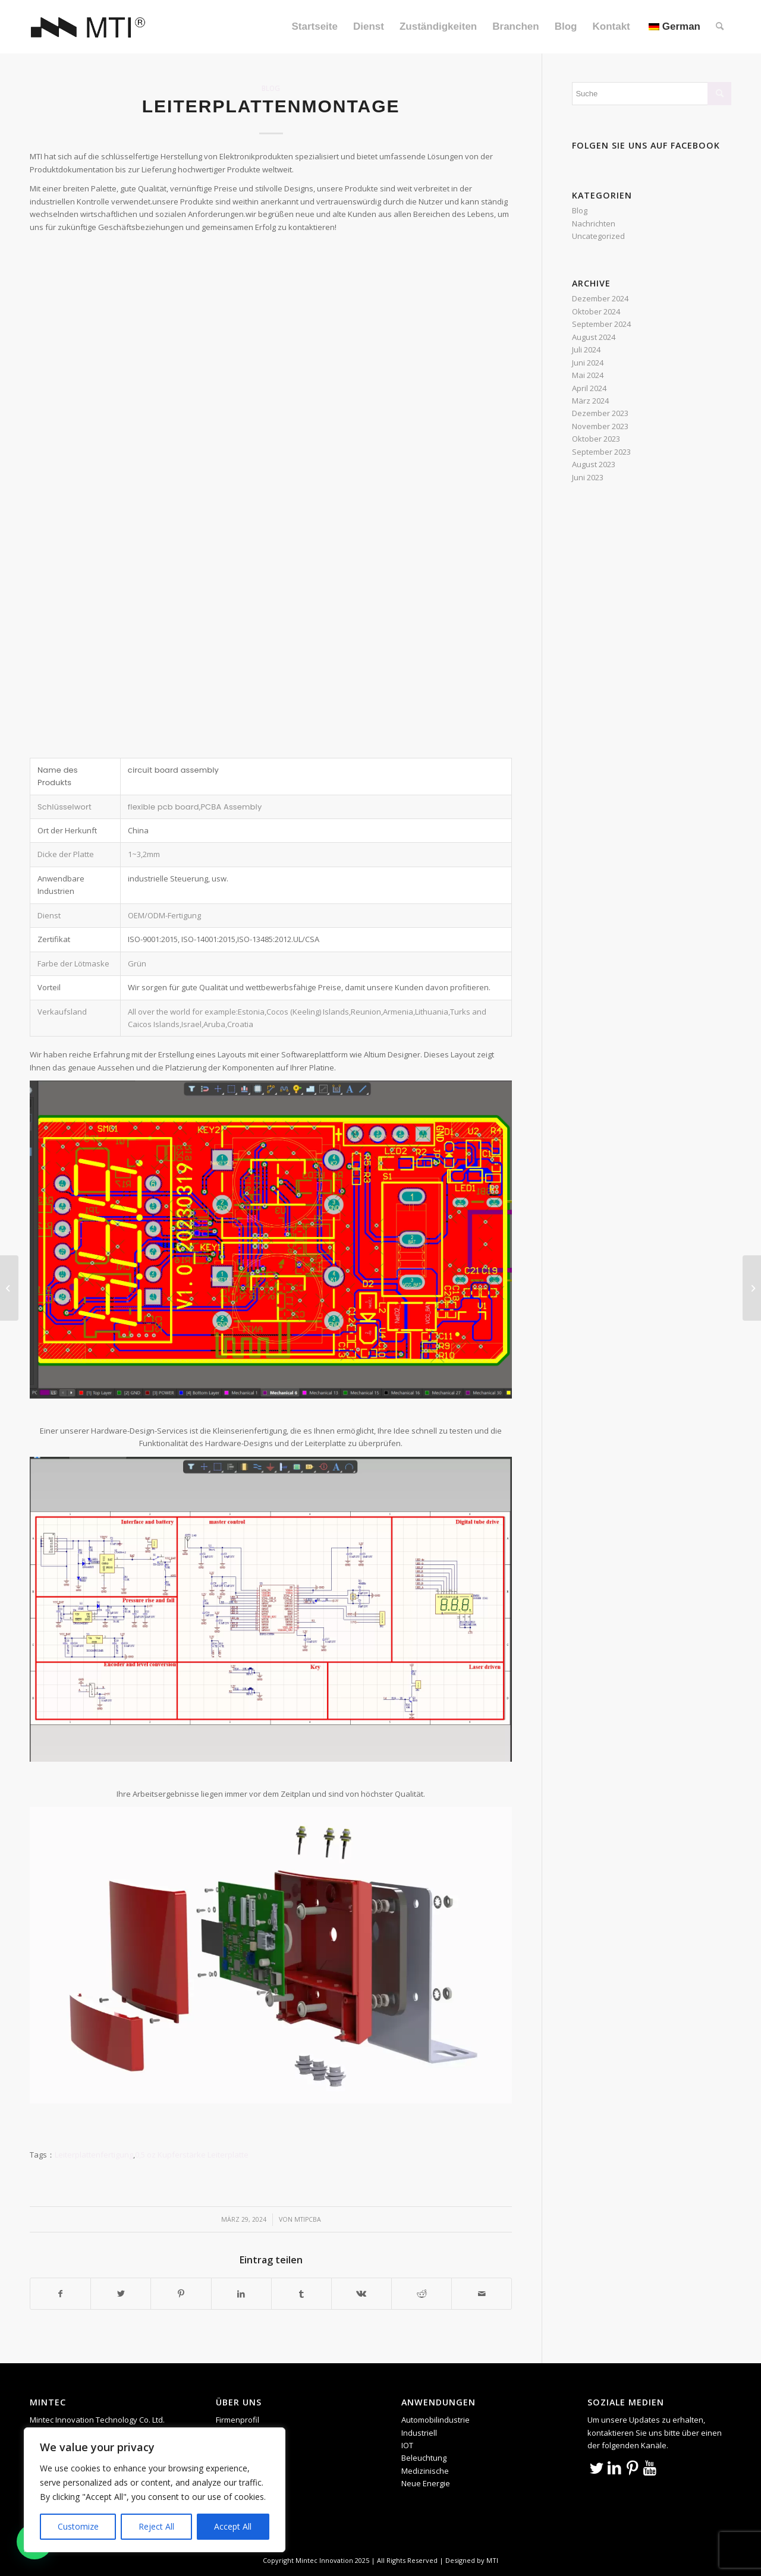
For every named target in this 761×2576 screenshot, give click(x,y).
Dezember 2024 (600, 298)
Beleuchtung (423, 2457)
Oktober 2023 (596, 438)
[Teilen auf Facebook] (60, 2293)
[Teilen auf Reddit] (421, 2293)
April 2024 (589, 388)
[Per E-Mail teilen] (481, 2293)
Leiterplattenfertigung (94, 2154)
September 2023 (601, 451)
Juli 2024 (586, 349)
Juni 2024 (587, 362)
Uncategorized (598, 236)
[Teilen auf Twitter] (120, 2293)
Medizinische (425, 2470)
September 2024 (601, 324)
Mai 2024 (587, 375)
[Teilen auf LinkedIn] (241, 2293)
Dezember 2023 (600, 413)
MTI (492, 2560)
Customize (78, 2526)
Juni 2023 (587, 477)
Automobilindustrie (435, 2419)
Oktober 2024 (596, 311)
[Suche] (719, 26)
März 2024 (590, 400)
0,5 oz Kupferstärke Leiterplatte (192, 2154)
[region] (154, 2489)
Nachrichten (593, 223)
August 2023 (593, 464)
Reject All (156, 2526)
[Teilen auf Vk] (361, 2293)
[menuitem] (314, 26)
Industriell (419, 2432)
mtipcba (307, 2219)
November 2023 (600, 426)
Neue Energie (425, 2483)
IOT (407, 2445)
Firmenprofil (237, 2419)
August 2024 (593, 337)
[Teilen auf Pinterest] (180, 2293)
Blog (271, 88)
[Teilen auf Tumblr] (301, 2293)
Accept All (232, 2526)
